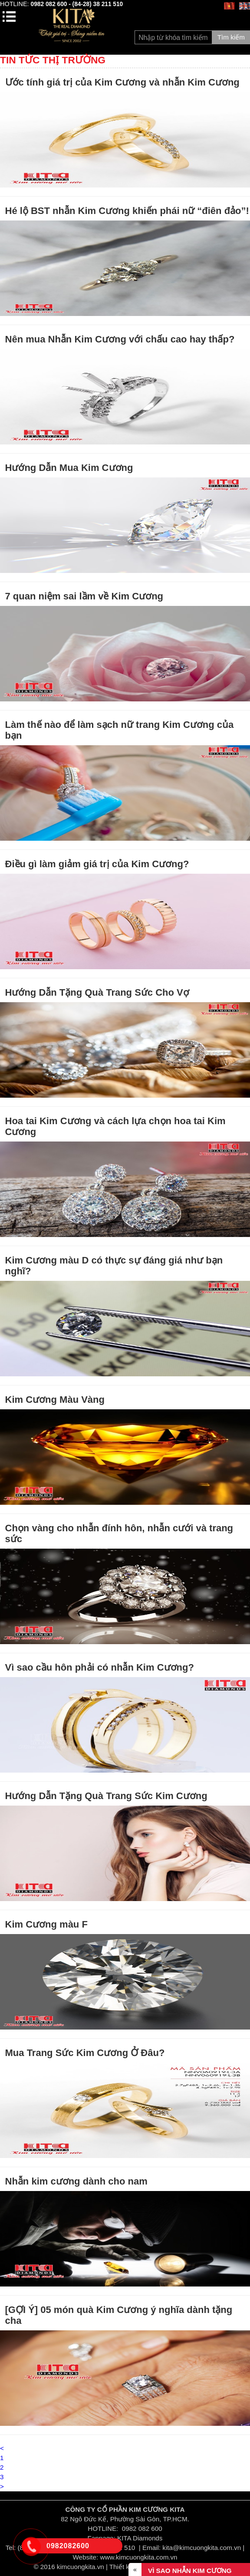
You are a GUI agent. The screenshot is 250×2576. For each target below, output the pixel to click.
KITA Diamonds (139, 2538)
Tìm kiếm (231, 37)
